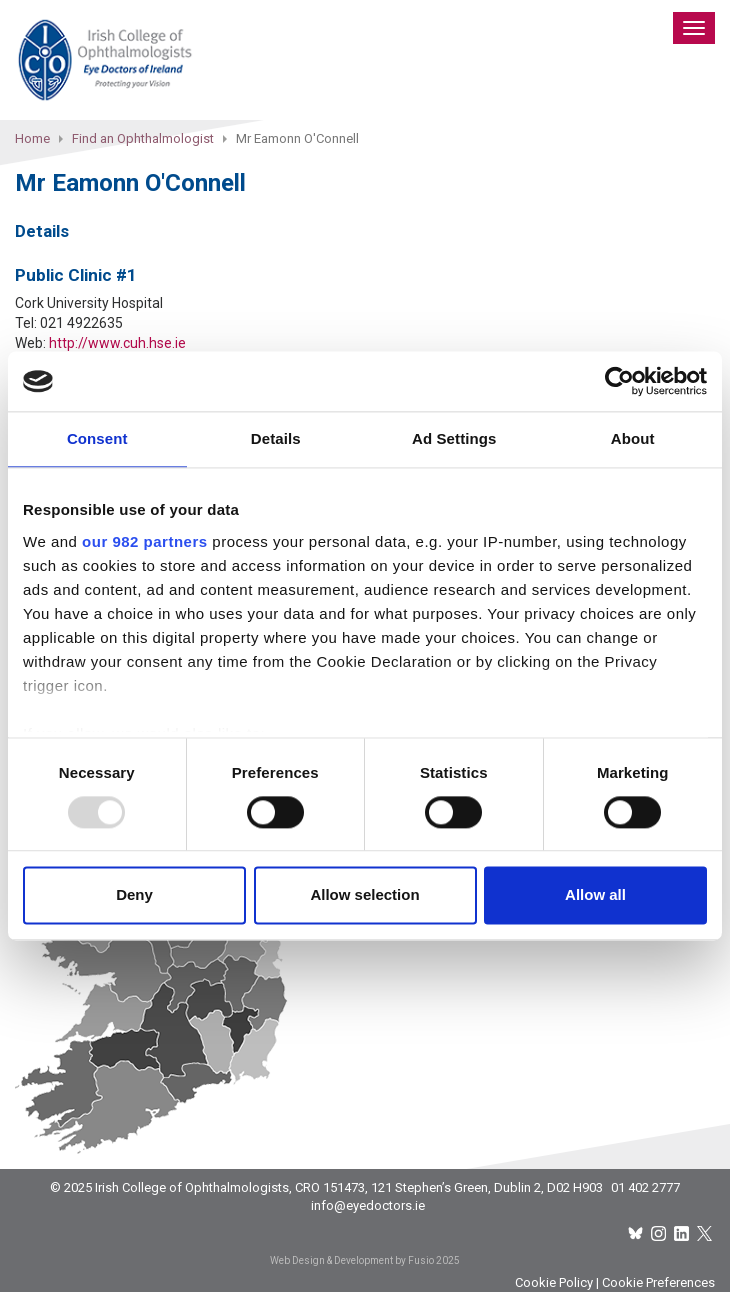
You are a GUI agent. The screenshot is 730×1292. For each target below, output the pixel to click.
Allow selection (364, 895)
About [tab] (633, 438)
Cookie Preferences (658, 1282)
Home (32, 138)
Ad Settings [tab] (454, 438)
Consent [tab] (97, 438)
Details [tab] (276, 438)
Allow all (595, 895)
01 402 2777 (645, 1187)
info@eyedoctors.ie (368, 1205)
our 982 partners (145, 541)
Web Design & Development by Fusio (352, 1260)
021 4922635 (81, 323)
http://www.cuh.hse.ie (117, 343)
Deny (134, 895)
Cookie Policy (554, 1282)
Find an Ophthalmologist (143, 138)
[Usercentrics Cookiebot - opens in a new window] (619, 381)
